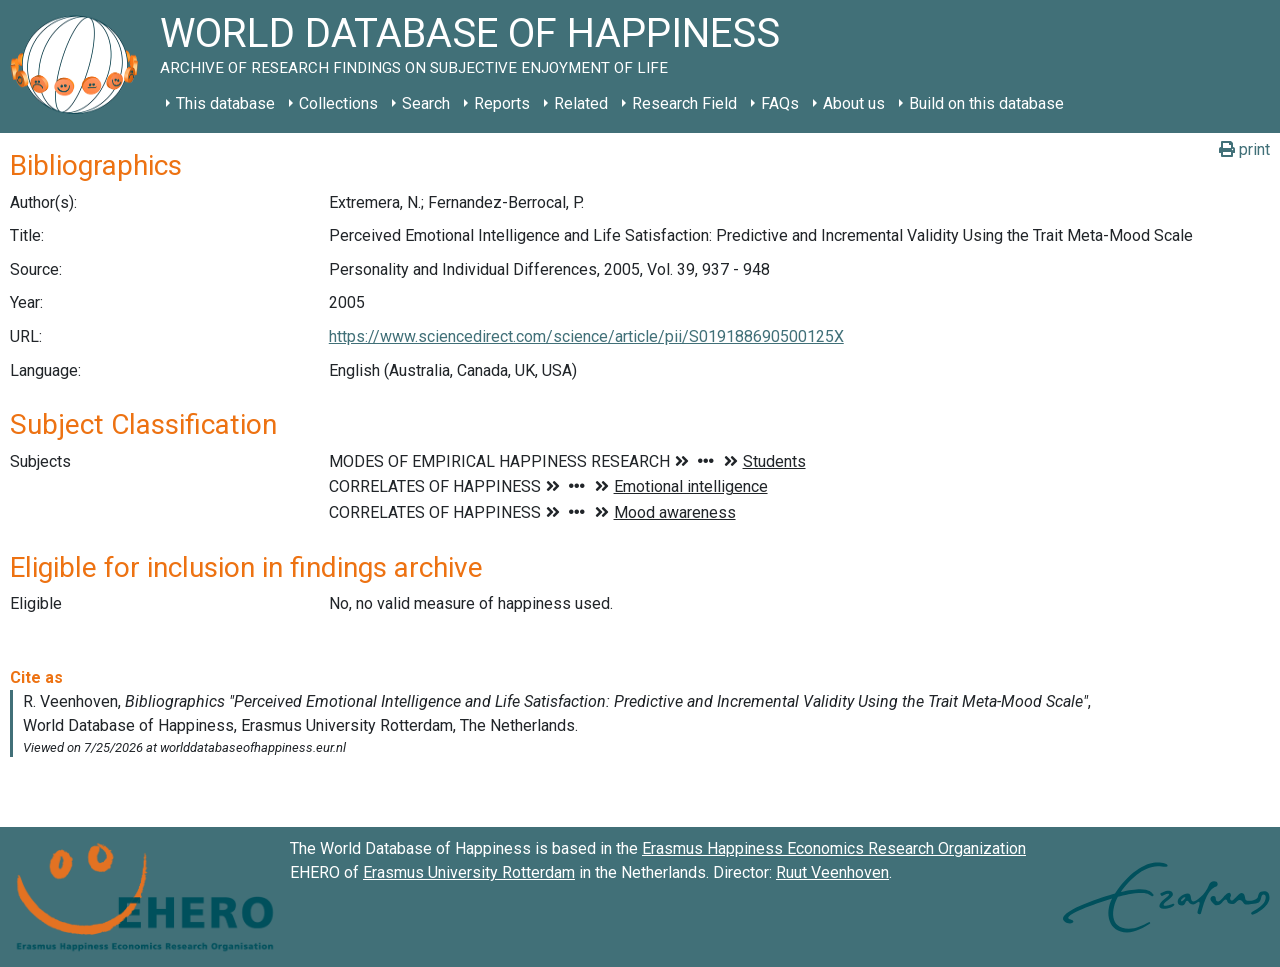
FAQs (780, 103)
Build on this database (986, 103)
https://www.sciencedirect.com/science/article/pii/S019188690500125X (586, 336)
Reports (502, 103)
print (1244, 149)
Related (581, 103)
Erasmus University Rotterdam (469, 872)
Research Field (684, 103)
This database (225, 103)
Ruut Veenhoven (832, 872)
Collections (338, 103)
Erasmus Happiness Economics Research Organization (834, 848)
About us (854, 103)
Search (426, 103)
